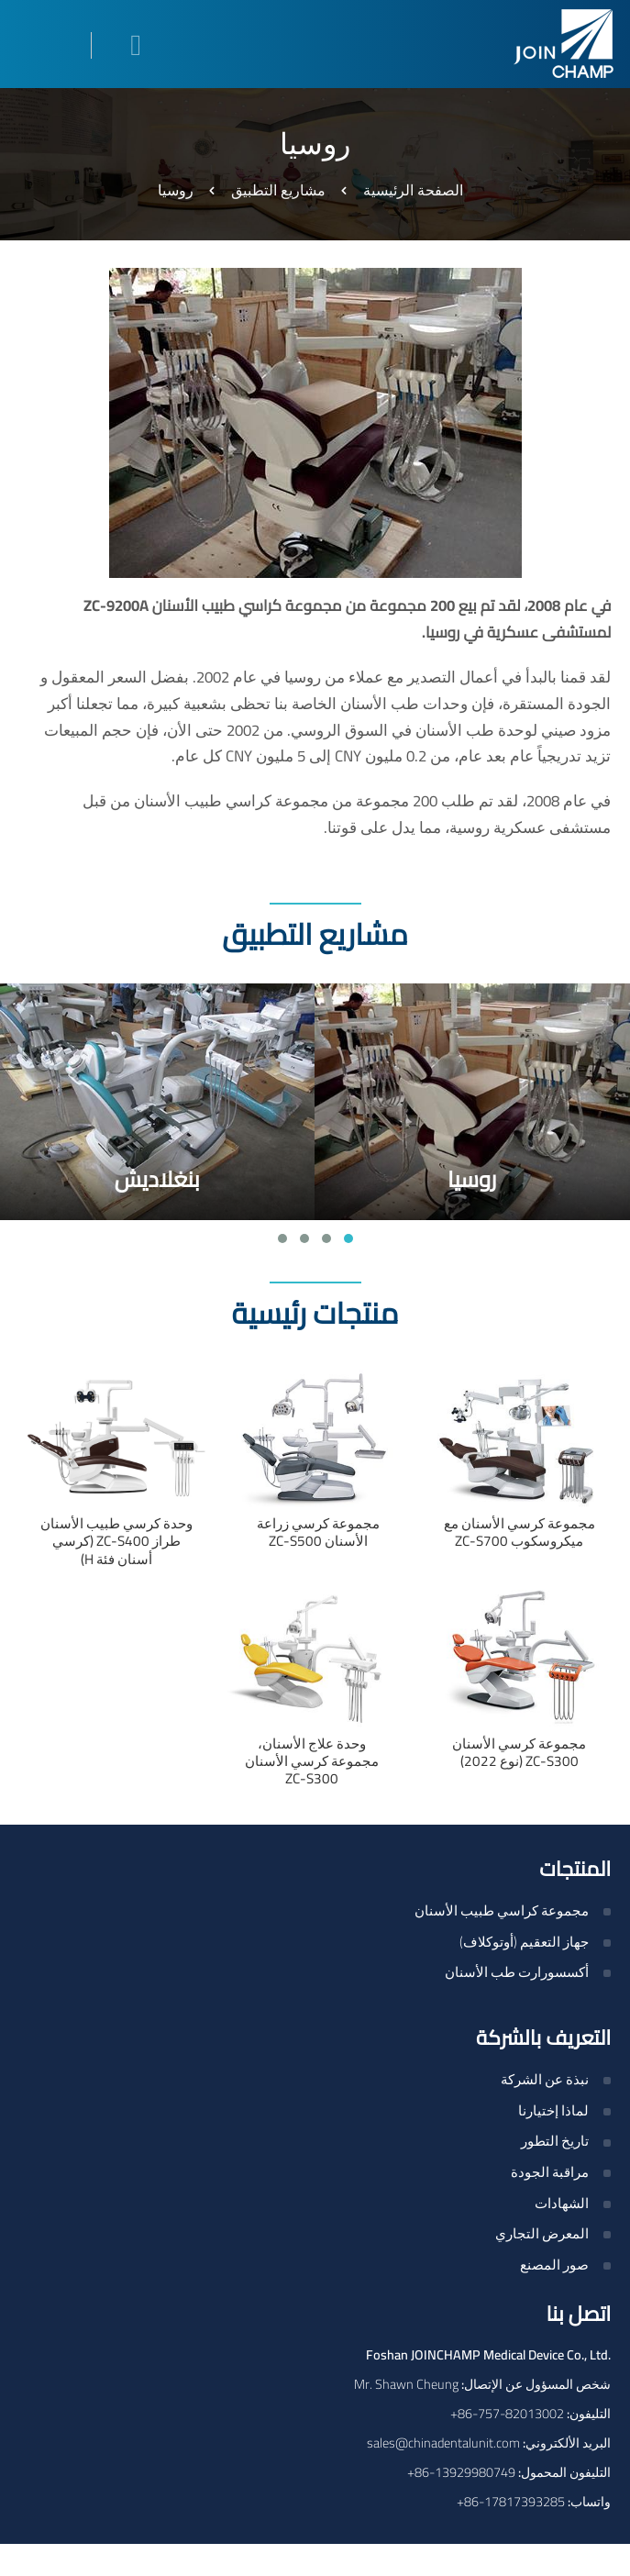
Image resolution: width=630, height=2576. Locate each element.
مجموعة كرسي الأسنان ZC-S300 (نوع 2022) (519, 1752)
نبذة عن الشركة (545, 2079)
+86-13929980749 (461, 2471)
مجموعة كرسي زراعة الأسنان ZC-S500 (318, 1532)
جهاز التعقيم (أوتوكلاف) (524, 1941)
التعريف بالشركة (543, 2037)
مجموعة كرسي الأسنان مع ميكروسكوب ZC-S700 (519, 1532)
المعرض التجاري (542, 2233)
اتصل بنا (578, 2313)
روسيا (472, 1179)
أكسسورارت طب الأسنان (517, 1972)
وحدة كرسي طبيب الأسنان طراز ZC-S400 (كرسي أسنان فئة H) (116, 1540)
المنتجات (575, 1868)
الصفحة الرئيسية (413, 190)
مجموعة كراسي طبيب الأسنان (501, 1910)
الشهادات (562, 2203)
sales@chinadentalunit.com (443, 2442)
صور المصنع (554, 2264)
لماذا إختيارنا (553, 2110)
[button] (348, 1238)
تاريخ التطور (555, 2140)
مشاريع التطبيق (278, 190)
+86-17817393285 (511, 2501)
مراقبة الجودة (550, 2172)
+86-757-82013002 (507, 2413)
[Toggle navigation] (40, 45)
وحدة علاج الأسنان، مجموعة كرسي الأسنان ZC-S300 (312, 1761)
